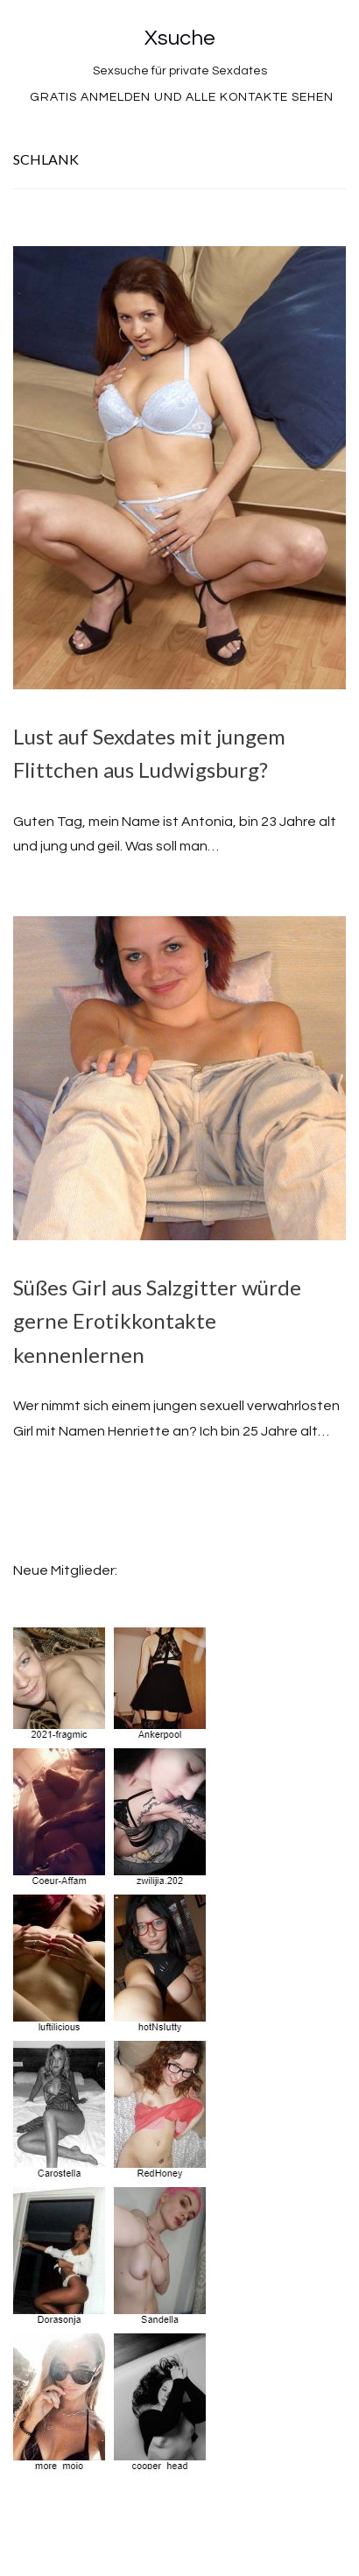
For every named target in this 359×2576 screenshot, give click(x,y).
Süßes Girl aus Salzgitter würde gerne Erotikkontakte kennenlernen (157, 1320)
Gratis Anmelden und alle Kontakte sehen (182, 97)
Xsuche (179, 38)
